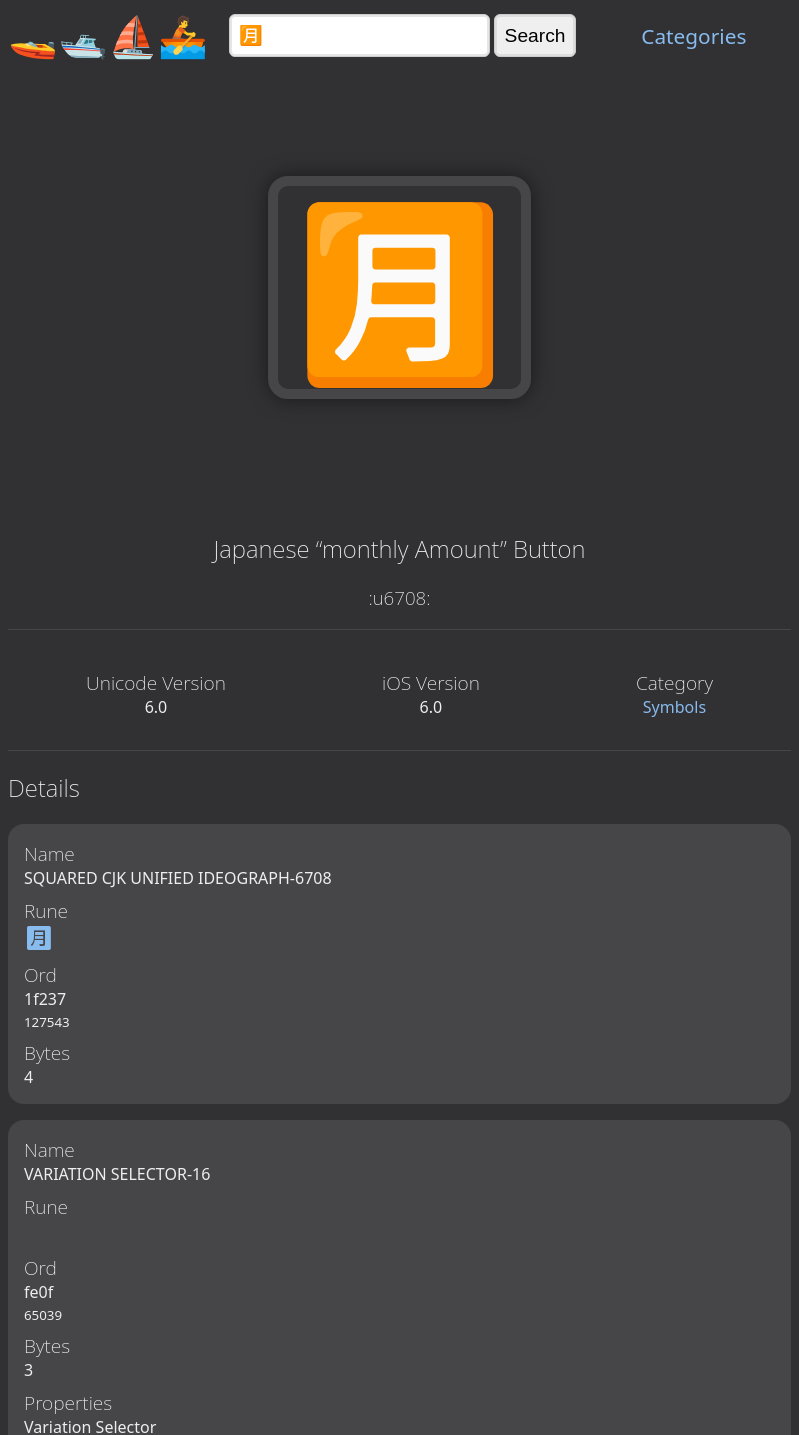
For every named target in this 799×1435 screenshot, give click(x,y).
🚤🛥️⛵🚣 (108, 35)
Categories (693, 36)
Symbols (674, 707)
